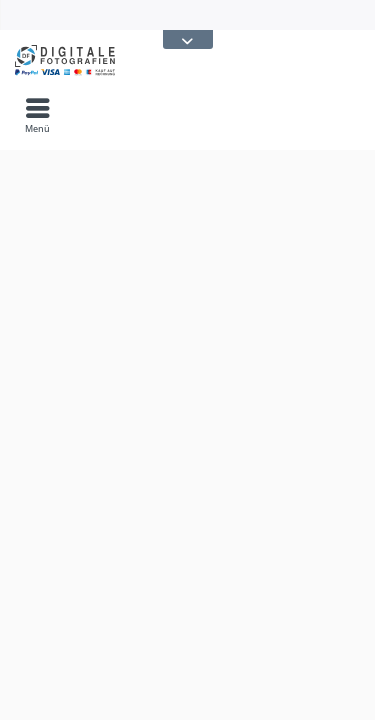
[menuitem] (37, 115)
